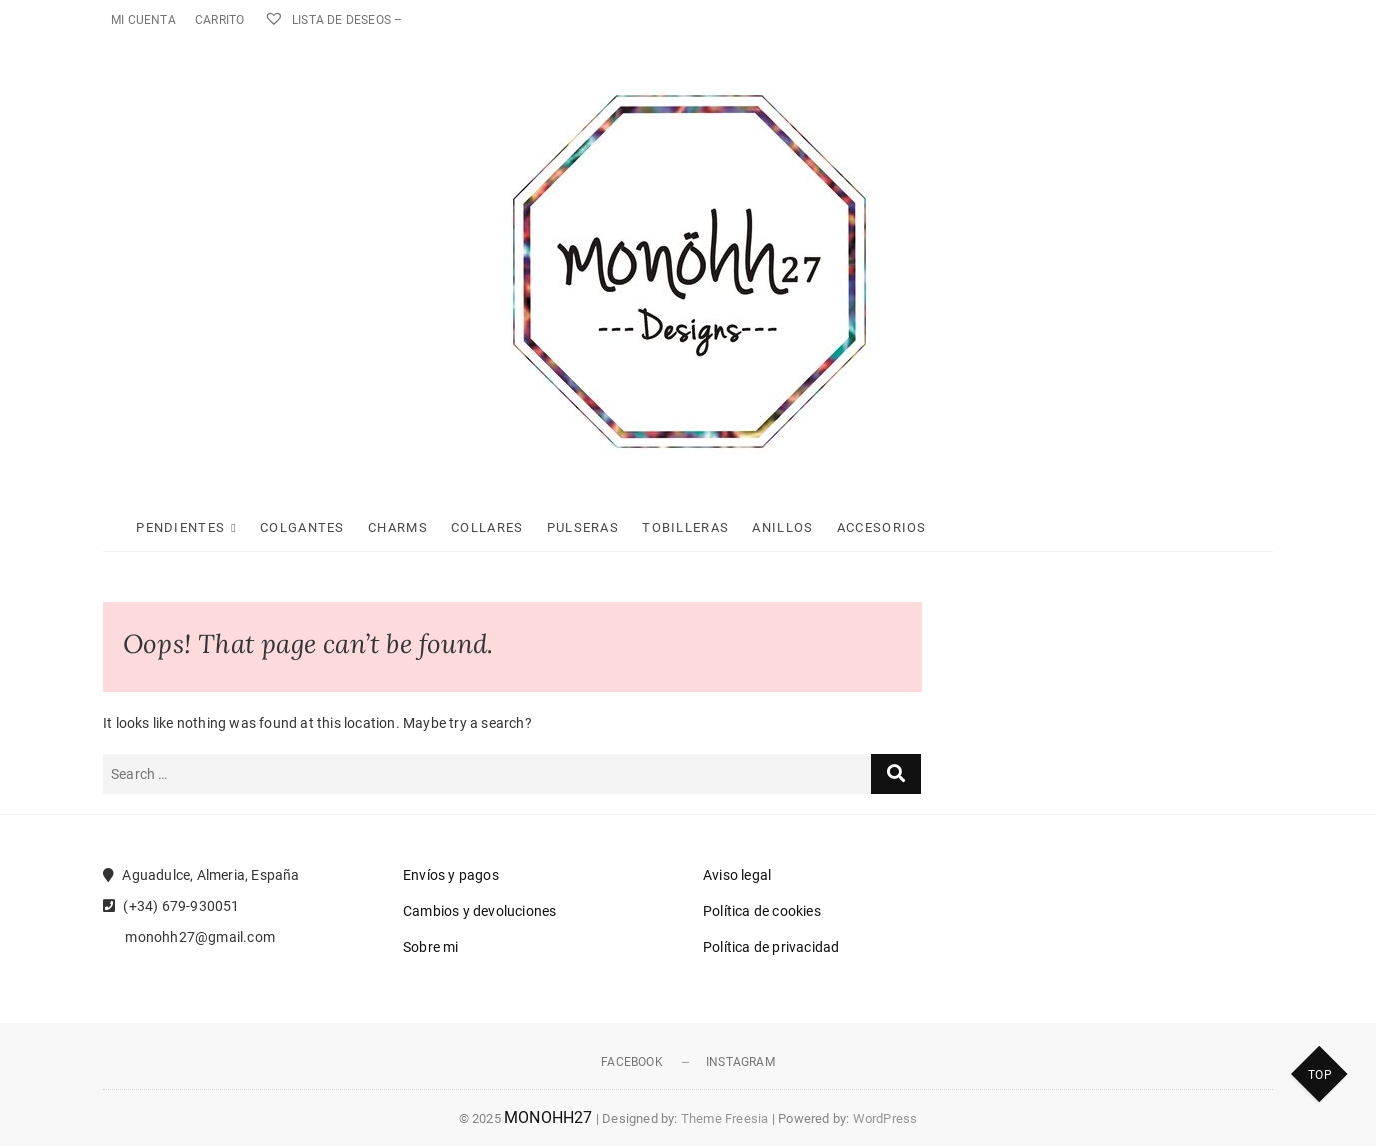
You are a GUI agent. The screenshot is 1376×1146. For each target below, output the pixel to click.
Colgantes (302, 527)
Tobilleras (685, 527)
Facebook (632, 1062)
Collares (487, 527)
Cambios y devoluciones (479, 911)
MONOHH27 (548, 1117)
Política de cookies (762, 911)
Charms (398, 527)
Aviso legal (737, 875)
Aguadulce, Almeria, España (201, 875)
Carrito (219, 20)
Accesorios (882, 527)
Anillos (782, 527)
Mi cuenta (143, 20)
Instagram (740, 1062)
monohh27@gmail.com (189, 937)
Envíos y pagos (451, 875)
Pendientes (180, 527)
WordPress (885, 1118)
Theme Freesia (725, 1118)
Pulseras (583, 527)
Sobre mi (431, 947)
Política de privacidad (771, 947)
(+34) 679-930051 (171, 906)
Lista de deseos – (333, 20)
